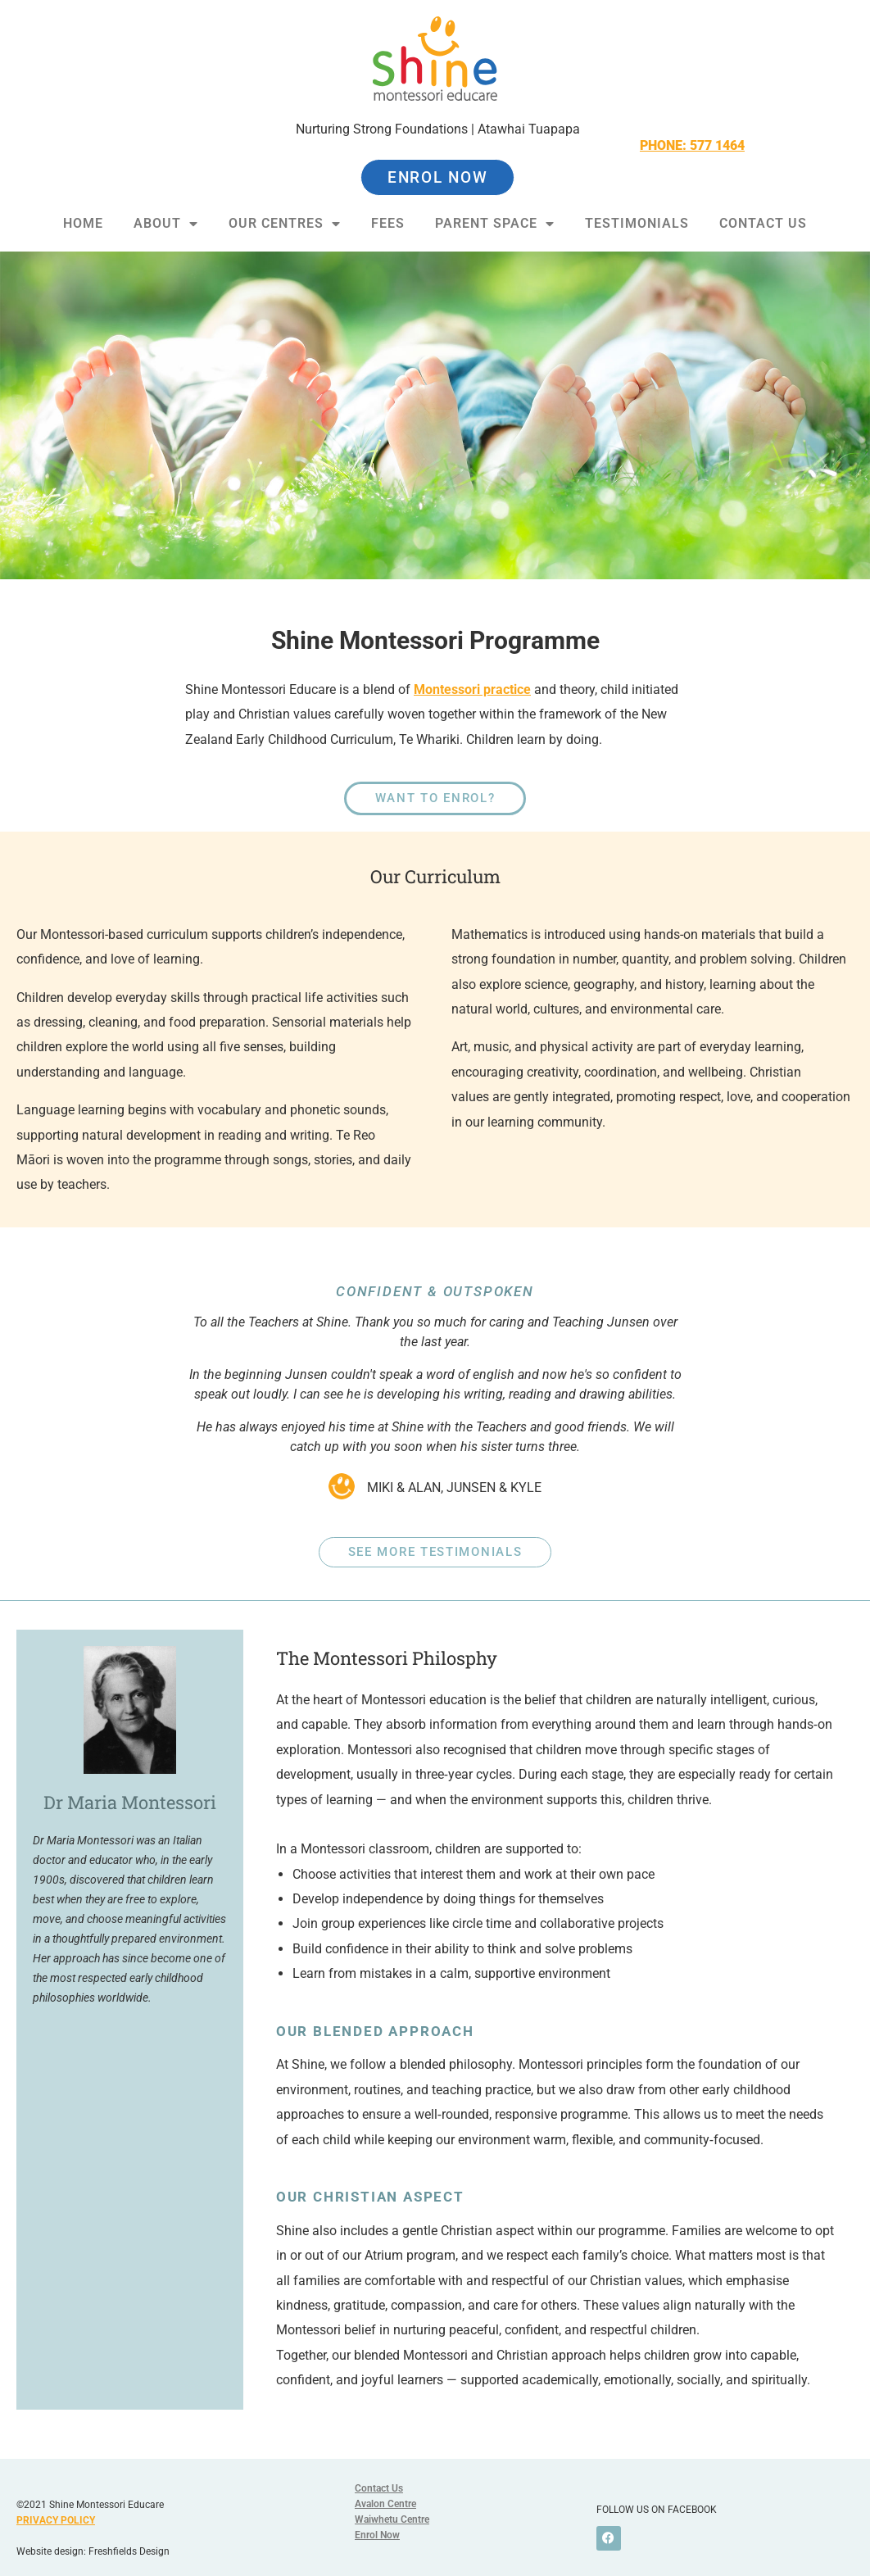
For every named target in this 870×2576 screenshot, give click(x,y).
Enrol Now (377, 2535)
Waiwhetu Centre (392, 2519)
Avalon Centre (385, 2504)
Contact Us (763, 223)
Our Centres (285, 223)
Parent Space (495, 223)
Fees (388, 223)
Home (83, 223)
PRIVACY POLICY (55, 2520)
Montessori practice (472, 689)
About (166, 223)
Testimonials (637, 223)
